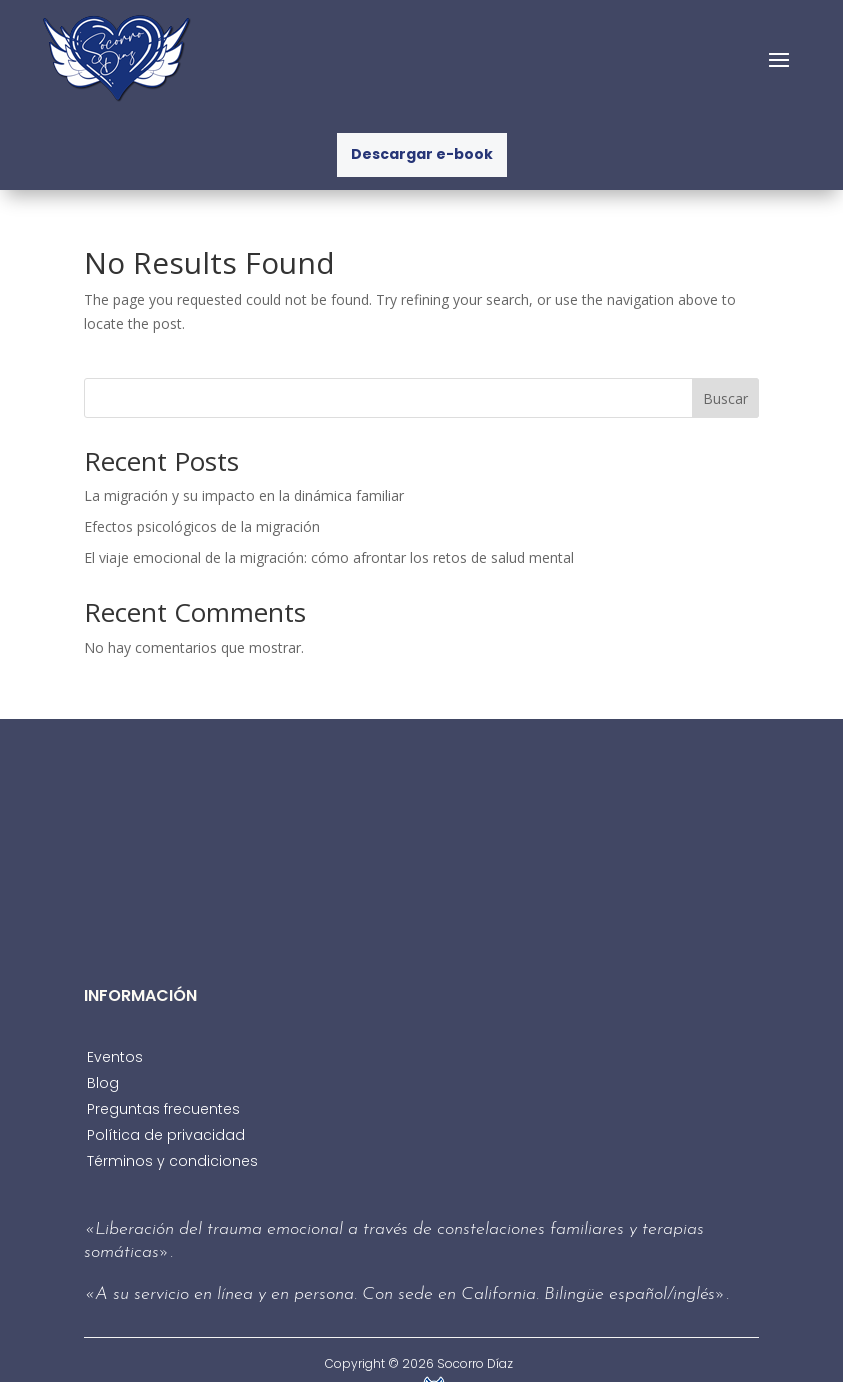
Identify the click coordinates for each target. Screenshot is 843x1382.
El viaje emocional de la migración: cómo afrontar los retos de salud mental (329, 557)
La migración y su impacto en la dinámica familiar (244, 495)
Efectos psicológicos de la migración (202, 526)
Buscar (725, 398)
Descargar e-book (422, 154)
